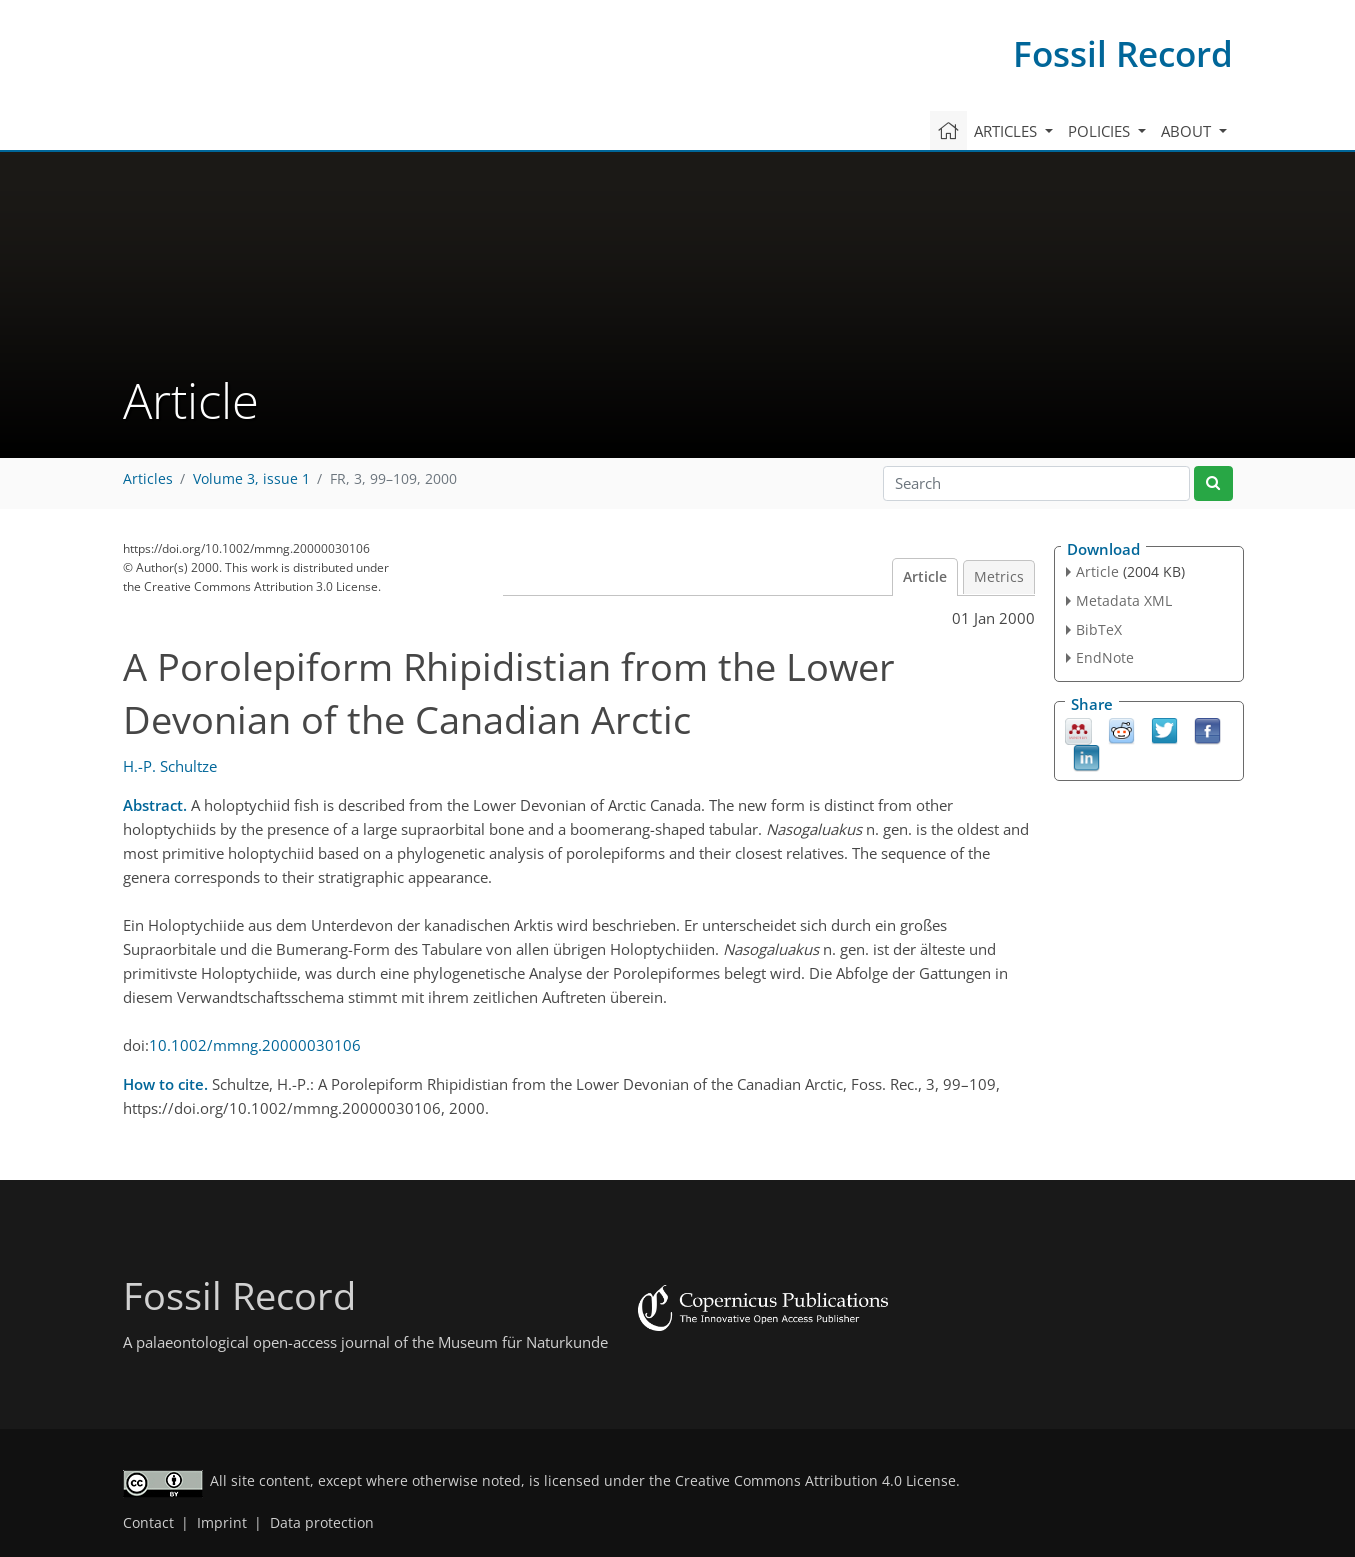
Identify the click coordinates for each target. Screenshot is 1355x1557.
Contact (148, 1523)
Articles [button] (1007, 131)
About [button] (1188, 131)
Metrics (999, 577)
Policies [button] (1101, 131)
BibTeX (1099, 629)
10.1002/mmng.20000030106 (255, 1045)
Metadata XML (1124, 600)
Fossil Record (1123, 53)
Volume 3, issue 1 (251, 479)
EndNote (1105, 657)
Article (925, 577)
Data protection (322, 1523)
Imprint (222, 1523)
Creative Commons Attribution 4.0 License (815, 1481)
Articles (148, 479)
